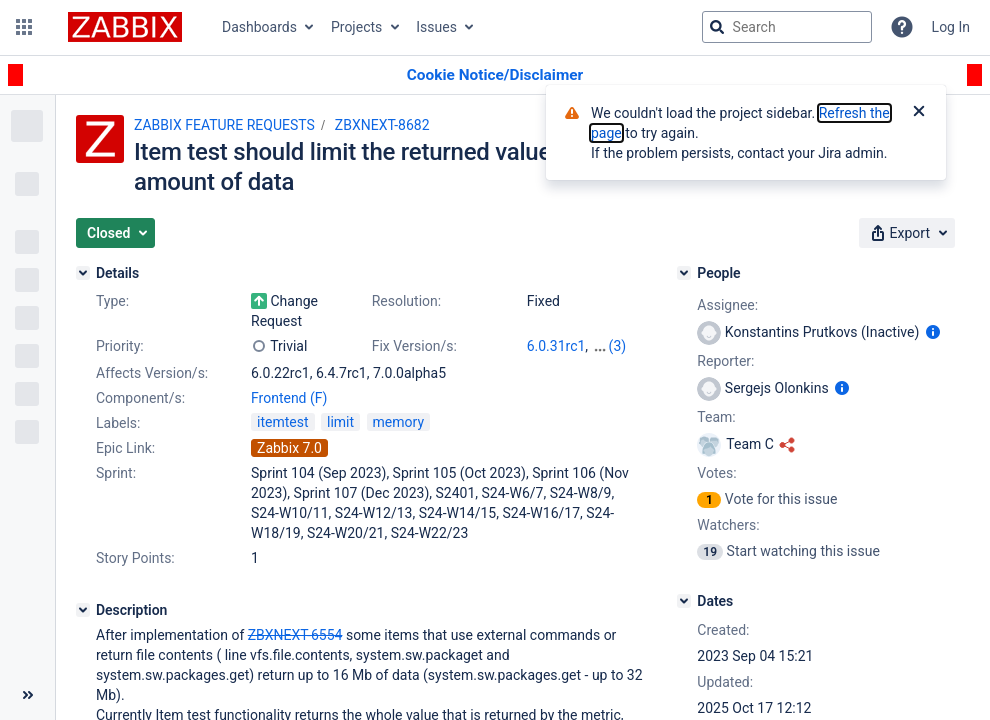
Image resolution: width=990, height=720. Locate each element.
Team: (716, 417)
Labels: (118, 423)
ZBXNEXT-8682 (382, 125)
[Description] (83, 610)
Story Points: (135, 558)
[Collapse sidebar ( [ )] (27, 695)
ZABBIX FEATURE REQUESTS (224, 125)
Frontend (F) (289, 398)
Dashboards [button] (259, 27)
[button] (24, 27)
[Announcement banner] (495, 75)
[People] (684, 273)
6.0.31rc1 (556, 346)
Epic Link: (125, 448)
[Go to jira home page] (125, 27)
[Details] (83, 273)
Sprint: (116, 473)
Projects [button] (356, 27)
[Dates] (684, 601)
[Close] (919, 113)
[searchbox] (787, 27)
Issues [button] (436, 27)
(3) (618, 346)
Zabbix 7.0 (289, 448)
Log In (951, 27)
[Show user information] (933, 332)
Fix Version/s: (414, 346)
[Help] (902, 27)
